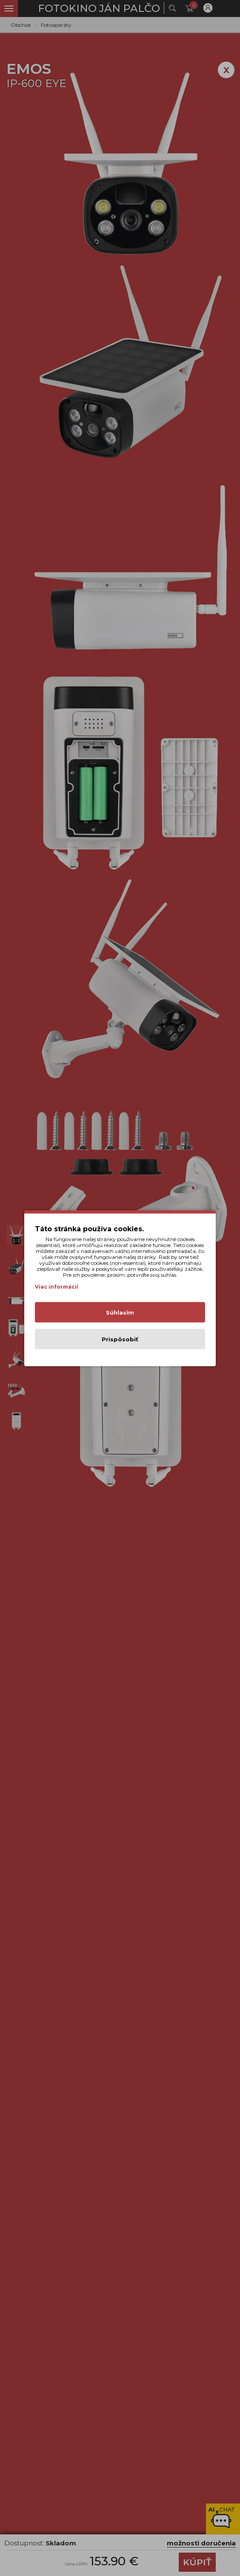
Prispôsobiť (120, 1338)
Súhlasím (120, 1312)
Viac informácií (56, 1286)
